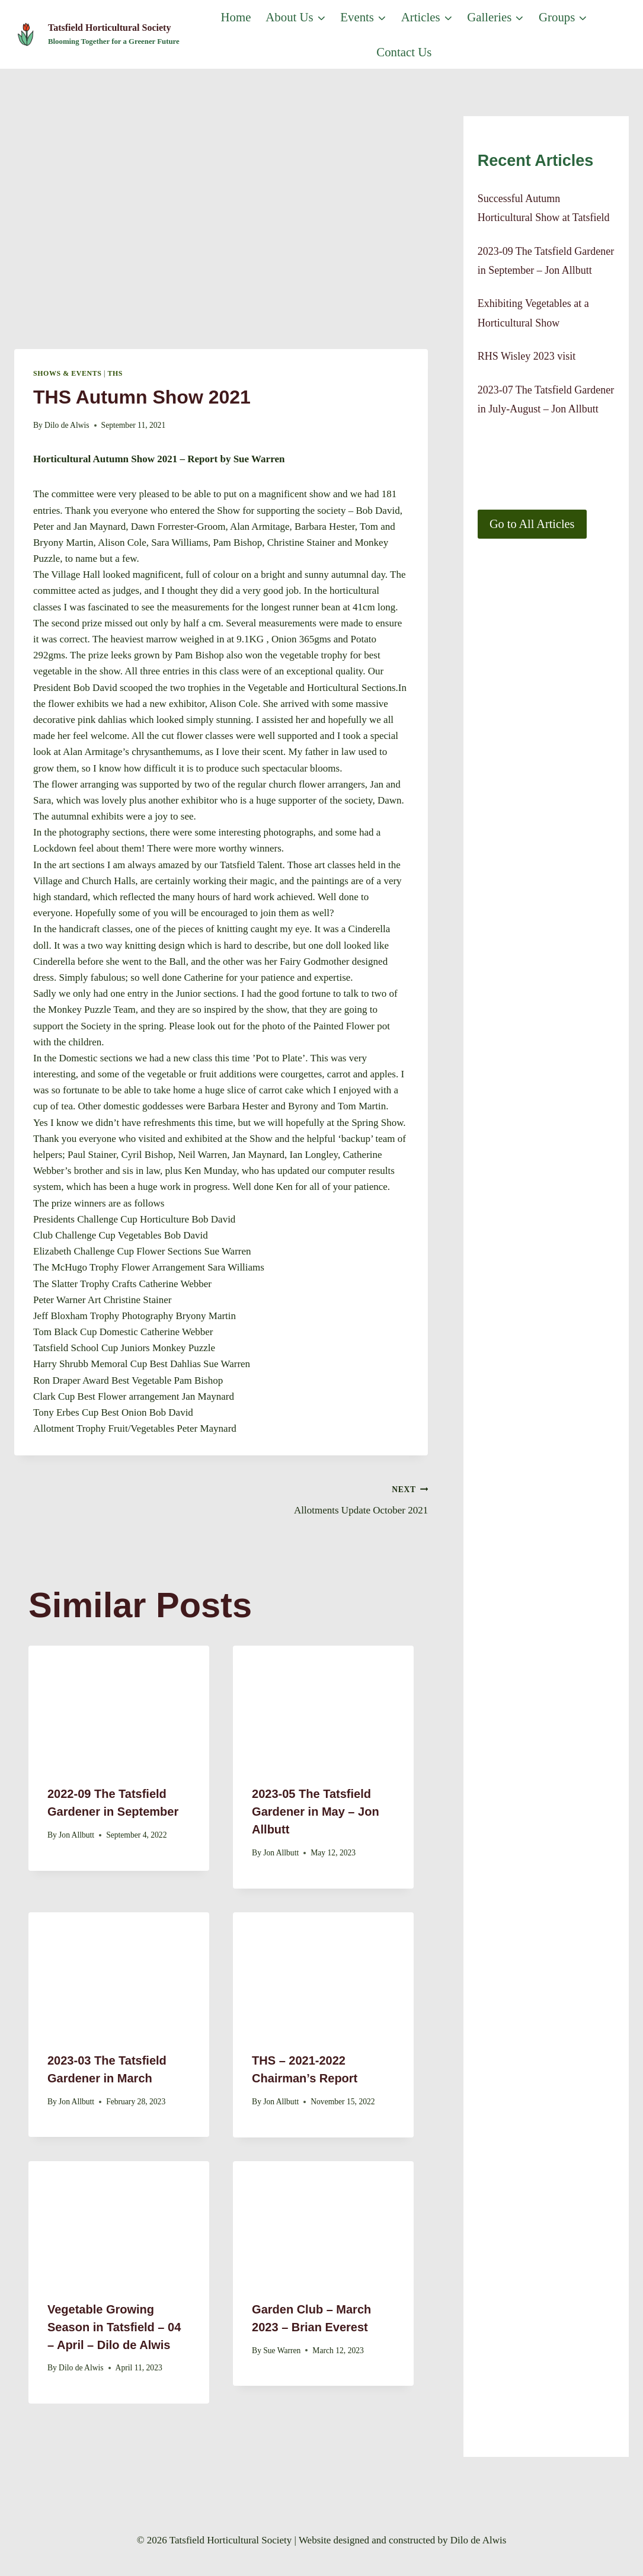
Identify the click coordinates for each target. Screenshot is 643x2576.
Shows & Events (67, 373)
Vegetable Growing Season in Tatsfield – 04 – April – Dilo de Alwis (114, 2327)
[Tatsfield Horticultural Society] (97, 34)
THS (115, 373)
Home (236, 17)
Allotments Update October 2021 (329, 1498)
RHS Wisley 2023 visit (526, 356)
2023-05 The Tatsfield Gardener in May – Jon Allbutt (315, 1811)
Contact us (403, 52)
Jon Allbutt (76, 1835)
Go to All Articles (532, 523)
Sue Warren (281, 2350)
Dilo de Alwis (66, 425)
